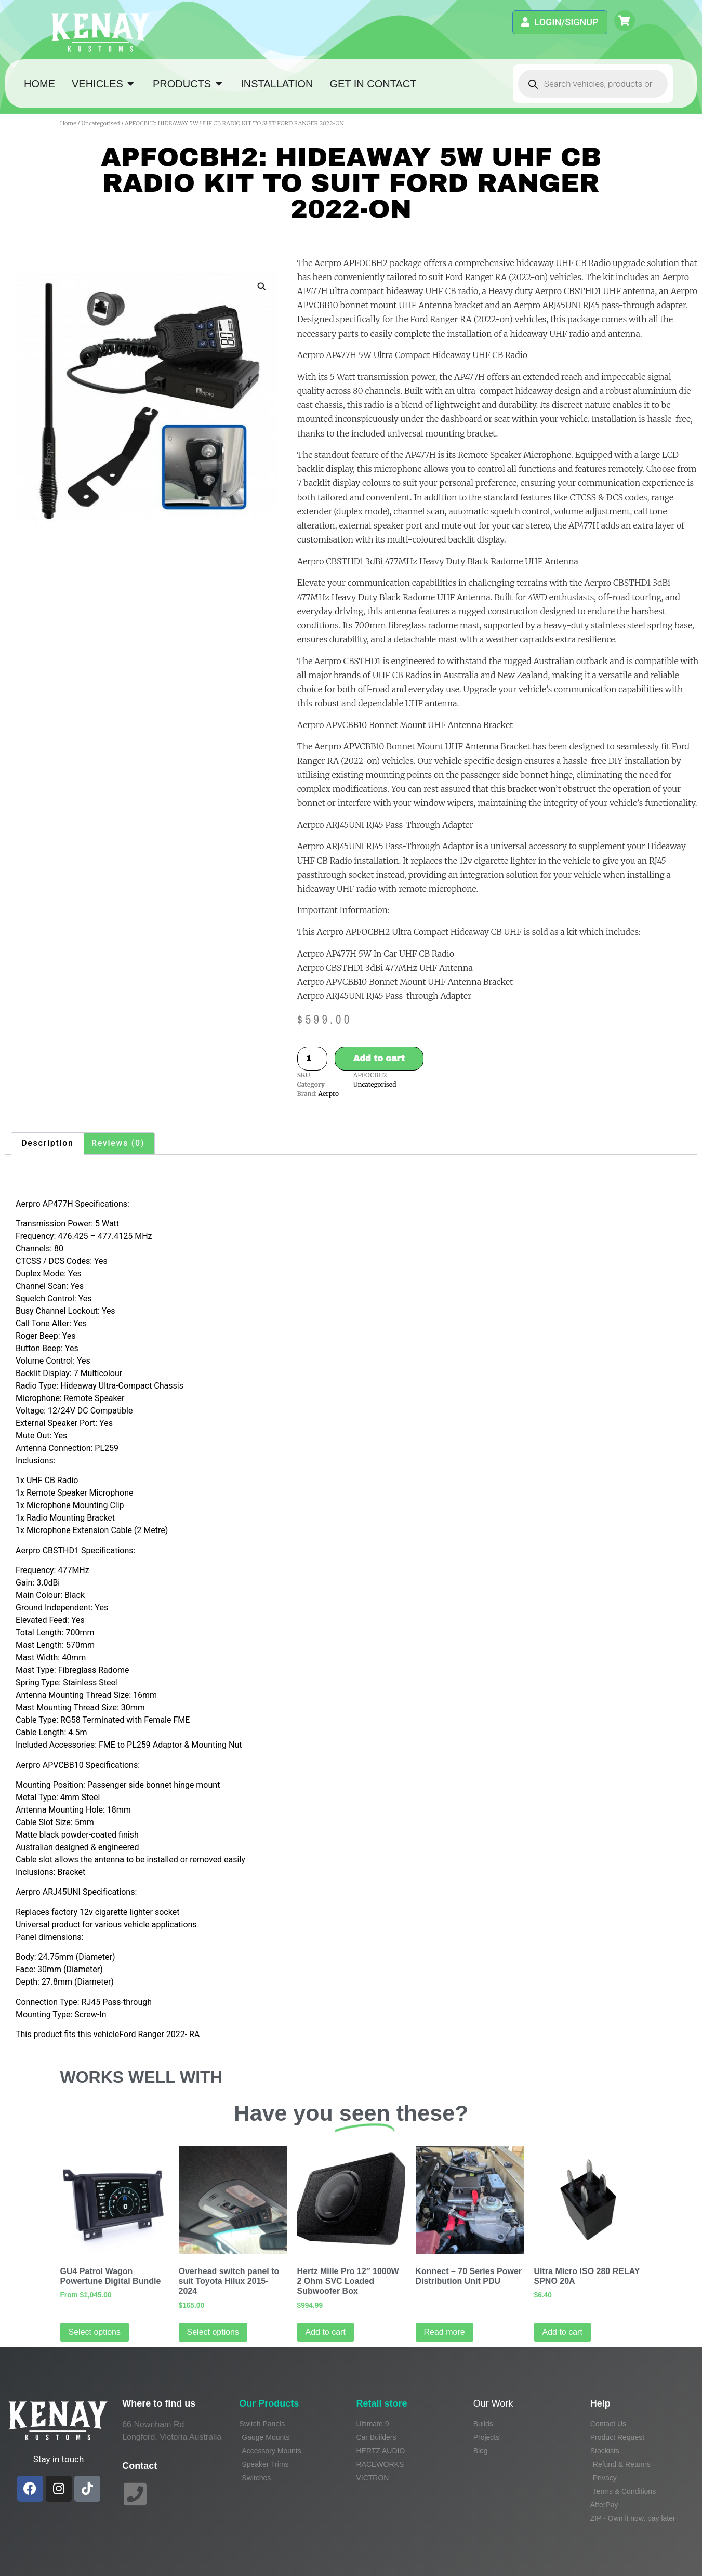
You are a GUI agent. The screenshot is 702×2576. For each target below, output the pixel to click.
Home (68, 123)
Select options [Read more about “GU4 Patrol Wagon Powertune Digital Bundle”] (95, 2332)
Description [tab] (47, 1143)
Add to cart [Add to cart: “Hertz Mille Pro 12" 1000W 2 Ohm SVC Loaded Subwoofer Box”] (326, 2332)
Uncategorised (100, 123)
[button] (261, 286)
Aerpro (329, 1094)
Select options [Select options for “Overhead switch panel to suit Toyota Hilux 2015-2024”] (213, 2332)
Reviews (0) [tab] (117, 1143)
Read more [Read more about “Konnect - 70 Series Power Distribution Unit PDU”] (444, 2332)
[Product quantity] (312, 1059)
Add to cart (379, 1058)
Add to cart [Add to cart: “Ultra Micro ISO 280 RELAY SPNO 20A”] (562, 2332)
